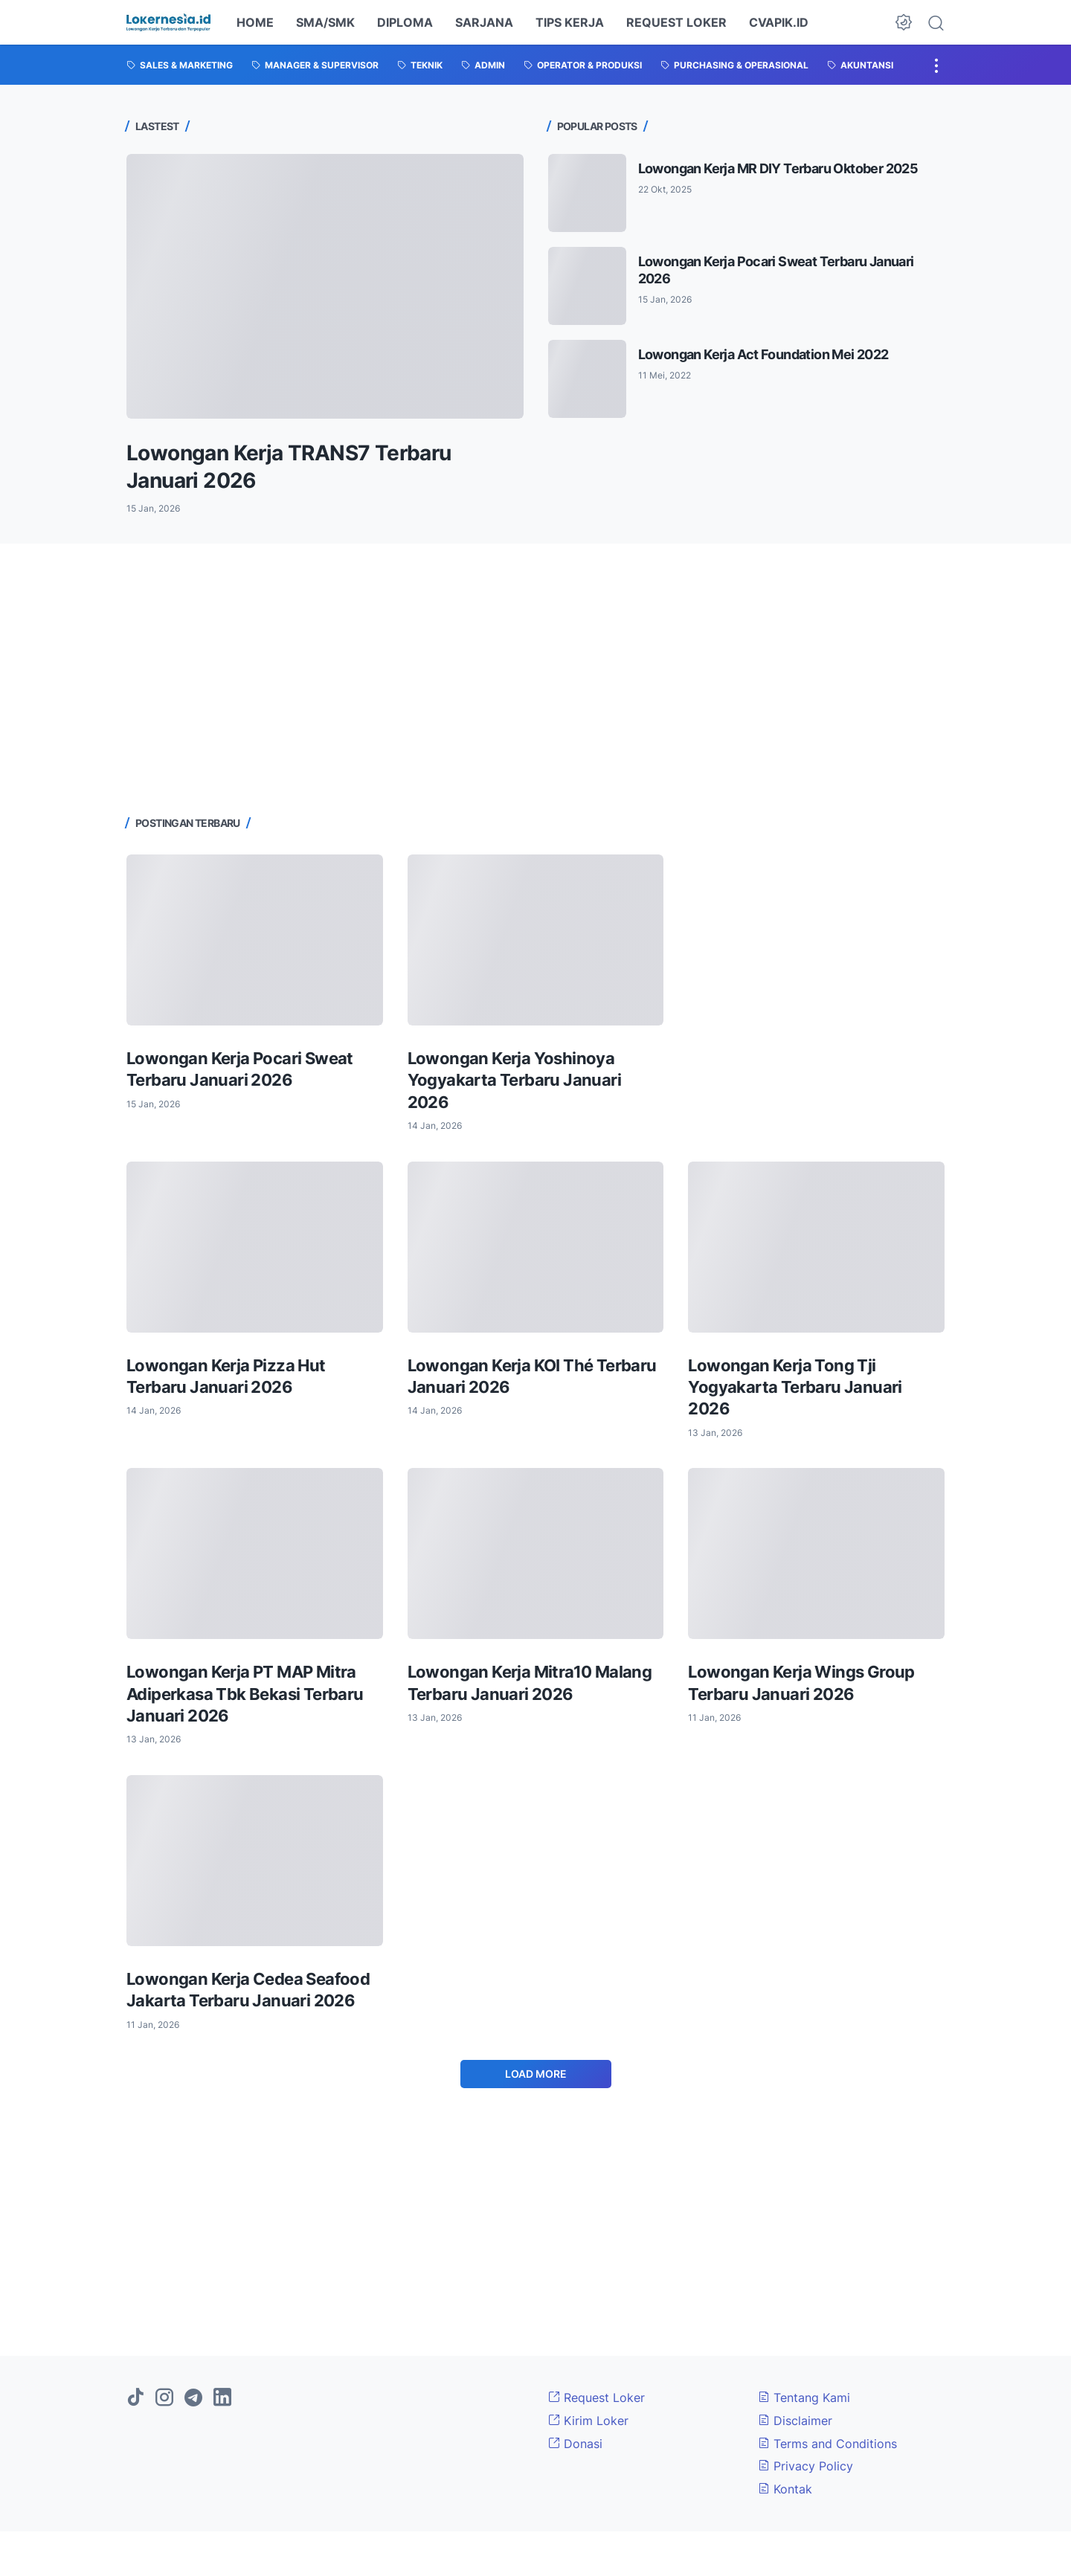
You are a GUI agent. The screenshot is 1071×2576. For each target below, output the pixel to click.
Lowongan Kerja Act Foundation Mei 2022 (763, 354)
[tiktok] (135, 2398)
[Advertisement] (535, 677)
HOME (255, 22)
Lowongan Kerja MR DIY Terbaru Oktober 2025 (778, 168)
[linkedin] (222, 2398)
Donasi (575, 2443)
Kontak (785, 2489)
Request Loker (596, 2397)
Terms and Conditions (827, 2443)
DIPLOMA (405, 22)
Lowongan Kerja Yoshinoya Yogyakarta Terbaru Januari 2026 (514, 1080)
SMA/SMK (325, 22)
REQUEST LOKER (676, 22)
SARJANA (484, 22)
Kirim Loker (588, 2420)
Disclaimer (795, 2420)
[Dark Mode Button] (904, 22)
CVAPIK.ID (778, 22)
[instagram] (164, 2398)
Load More (536, 2073)
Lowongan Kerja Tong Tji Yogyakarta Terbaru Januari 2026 (794, 1387)
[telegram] (193, 2398)
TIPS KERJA (570, 22)
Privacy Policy (805, 2466)
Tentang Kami (804, 2397)
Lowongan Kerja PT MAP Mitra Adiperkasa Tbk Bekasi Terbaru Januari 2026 (245, 1693)
